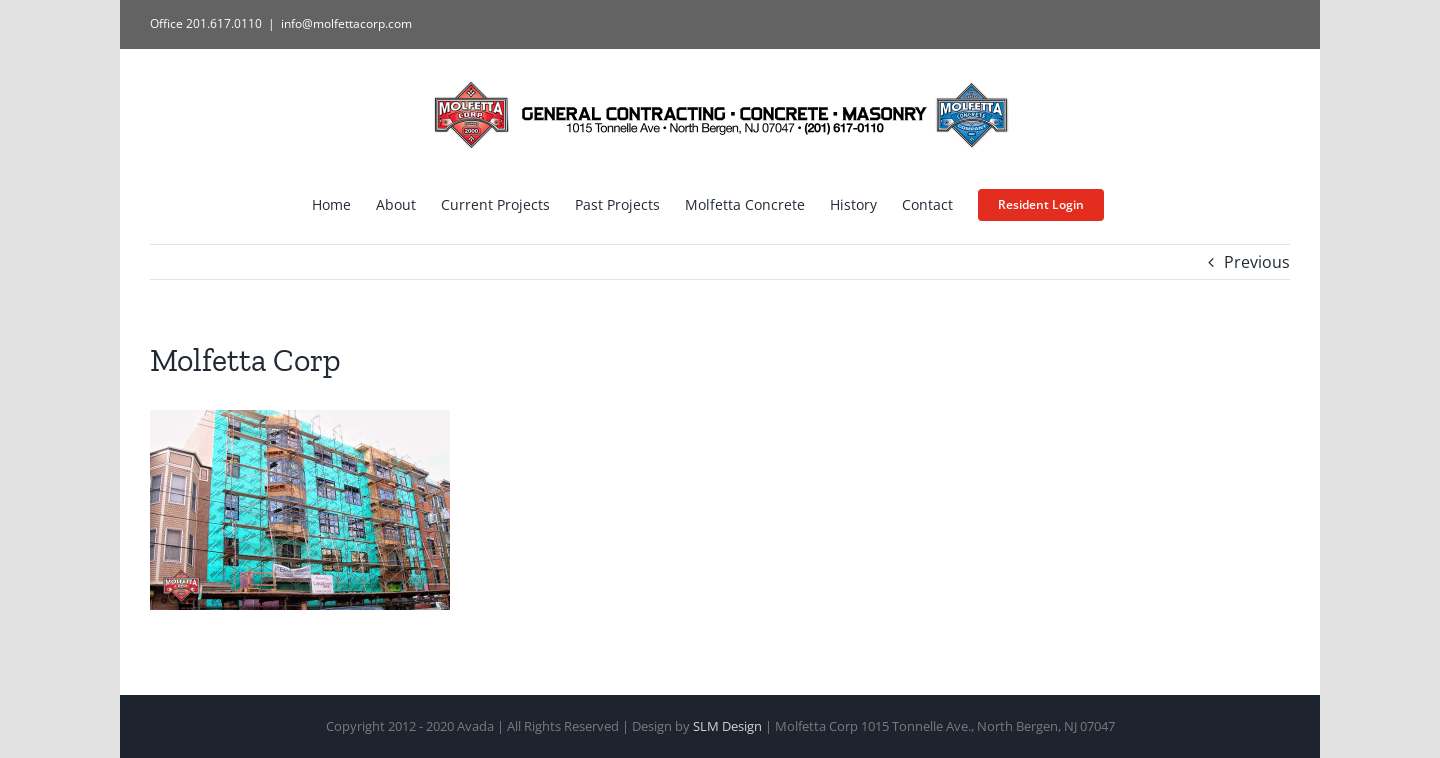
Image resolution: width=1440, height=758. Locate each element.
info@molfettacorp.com (346, 23)
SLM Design (727, 726)
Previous (1257, 262)
